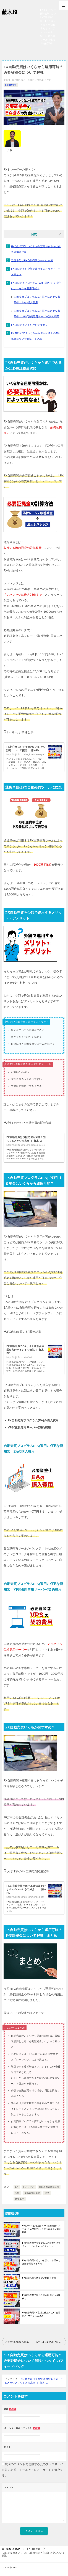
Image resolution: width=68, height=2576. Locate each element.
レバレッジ (28, 2187)
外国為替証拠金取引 (49, 2187)
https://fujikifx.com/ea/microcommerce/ (25, 1145)
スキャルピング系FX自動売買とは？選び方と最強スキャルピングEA (51, 2342)
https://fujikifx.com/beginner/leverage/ (25, 754)
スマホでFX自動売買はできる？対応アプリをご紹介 (19, 2342)
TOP (13, 2548)
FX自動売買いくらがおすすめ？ (29, 324)
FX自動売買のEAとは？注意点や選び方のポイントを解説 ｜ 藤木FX (25, 1350)
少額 (17, 2193)
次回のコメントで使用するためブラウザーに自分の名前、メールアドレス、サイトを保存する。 (32, 2470)
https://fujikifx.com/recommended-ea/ (25, 1897)
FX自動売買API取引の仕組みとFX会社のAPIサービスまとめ (41, 2314)
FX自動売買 (10, 85)
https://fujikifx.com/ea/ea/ (19, 1357)
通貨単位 (19, 2199)
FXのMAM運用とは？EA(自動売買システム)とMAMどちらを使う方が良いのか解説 (41, 2228)
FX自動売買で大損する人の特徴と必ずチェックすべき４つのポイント (41, 2244)
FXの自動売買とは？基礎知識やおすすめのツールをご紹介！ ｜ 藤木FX (26, 1889)
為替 (47, 2193)
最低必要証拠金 (32, 2193)
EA (16, 2187)
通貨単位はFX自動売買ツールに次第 (32, 260)
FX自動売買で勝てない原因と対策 (39, 2278)
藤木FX (9, 12)
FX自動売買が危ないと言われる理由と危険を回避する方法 (41, 2262)
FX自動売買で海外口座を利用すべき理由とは (41, 2297)
